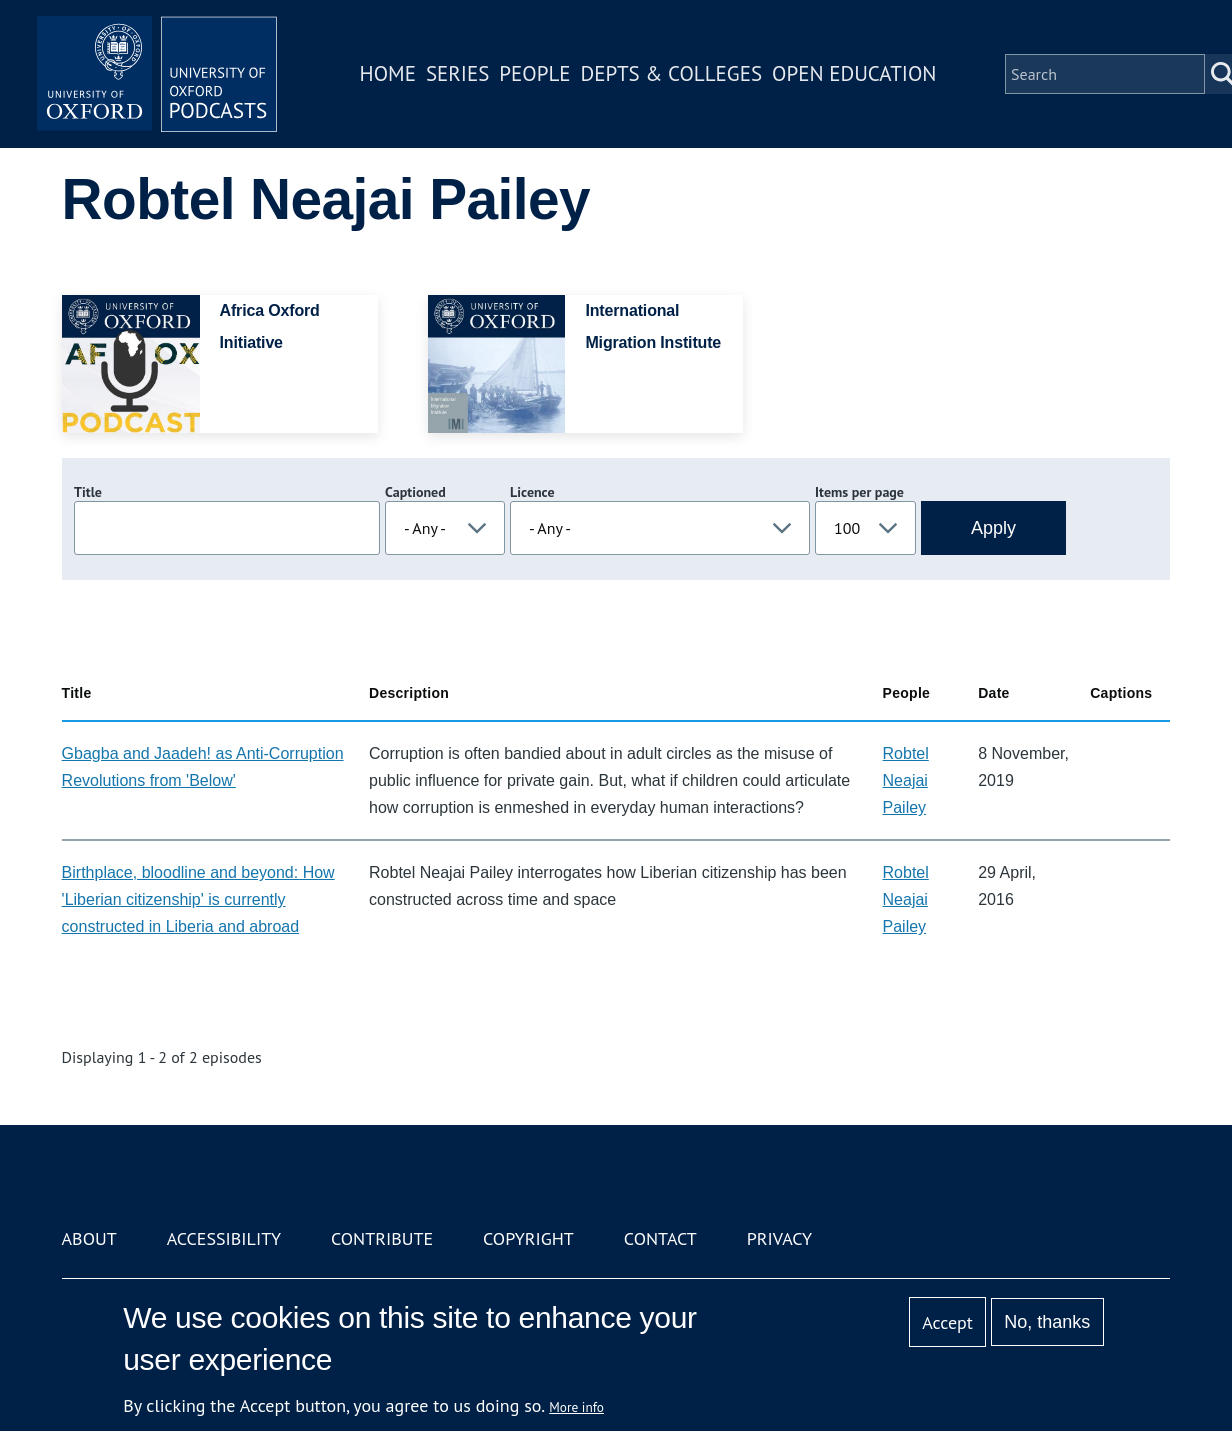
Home (388, 73)
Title (88, 492)
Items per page (859, 492)
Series (457, 73)
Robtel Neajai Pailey (906, 780)
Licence (532, 492)
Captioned (415, 492)
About (89, 1238)
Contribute (382, 1238)
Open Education (854, 73)
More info (576, 1407)
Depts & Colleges (672, 73)
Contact (660, 1238)
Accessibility (224, 1238)
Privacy (779, 1238)
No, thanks (1047, 1322)
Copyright (528, 1238)
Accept (947, 1322)
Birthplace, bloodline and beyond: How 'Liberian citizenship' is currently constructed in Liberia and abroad (198, 899)
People (534, 73)
